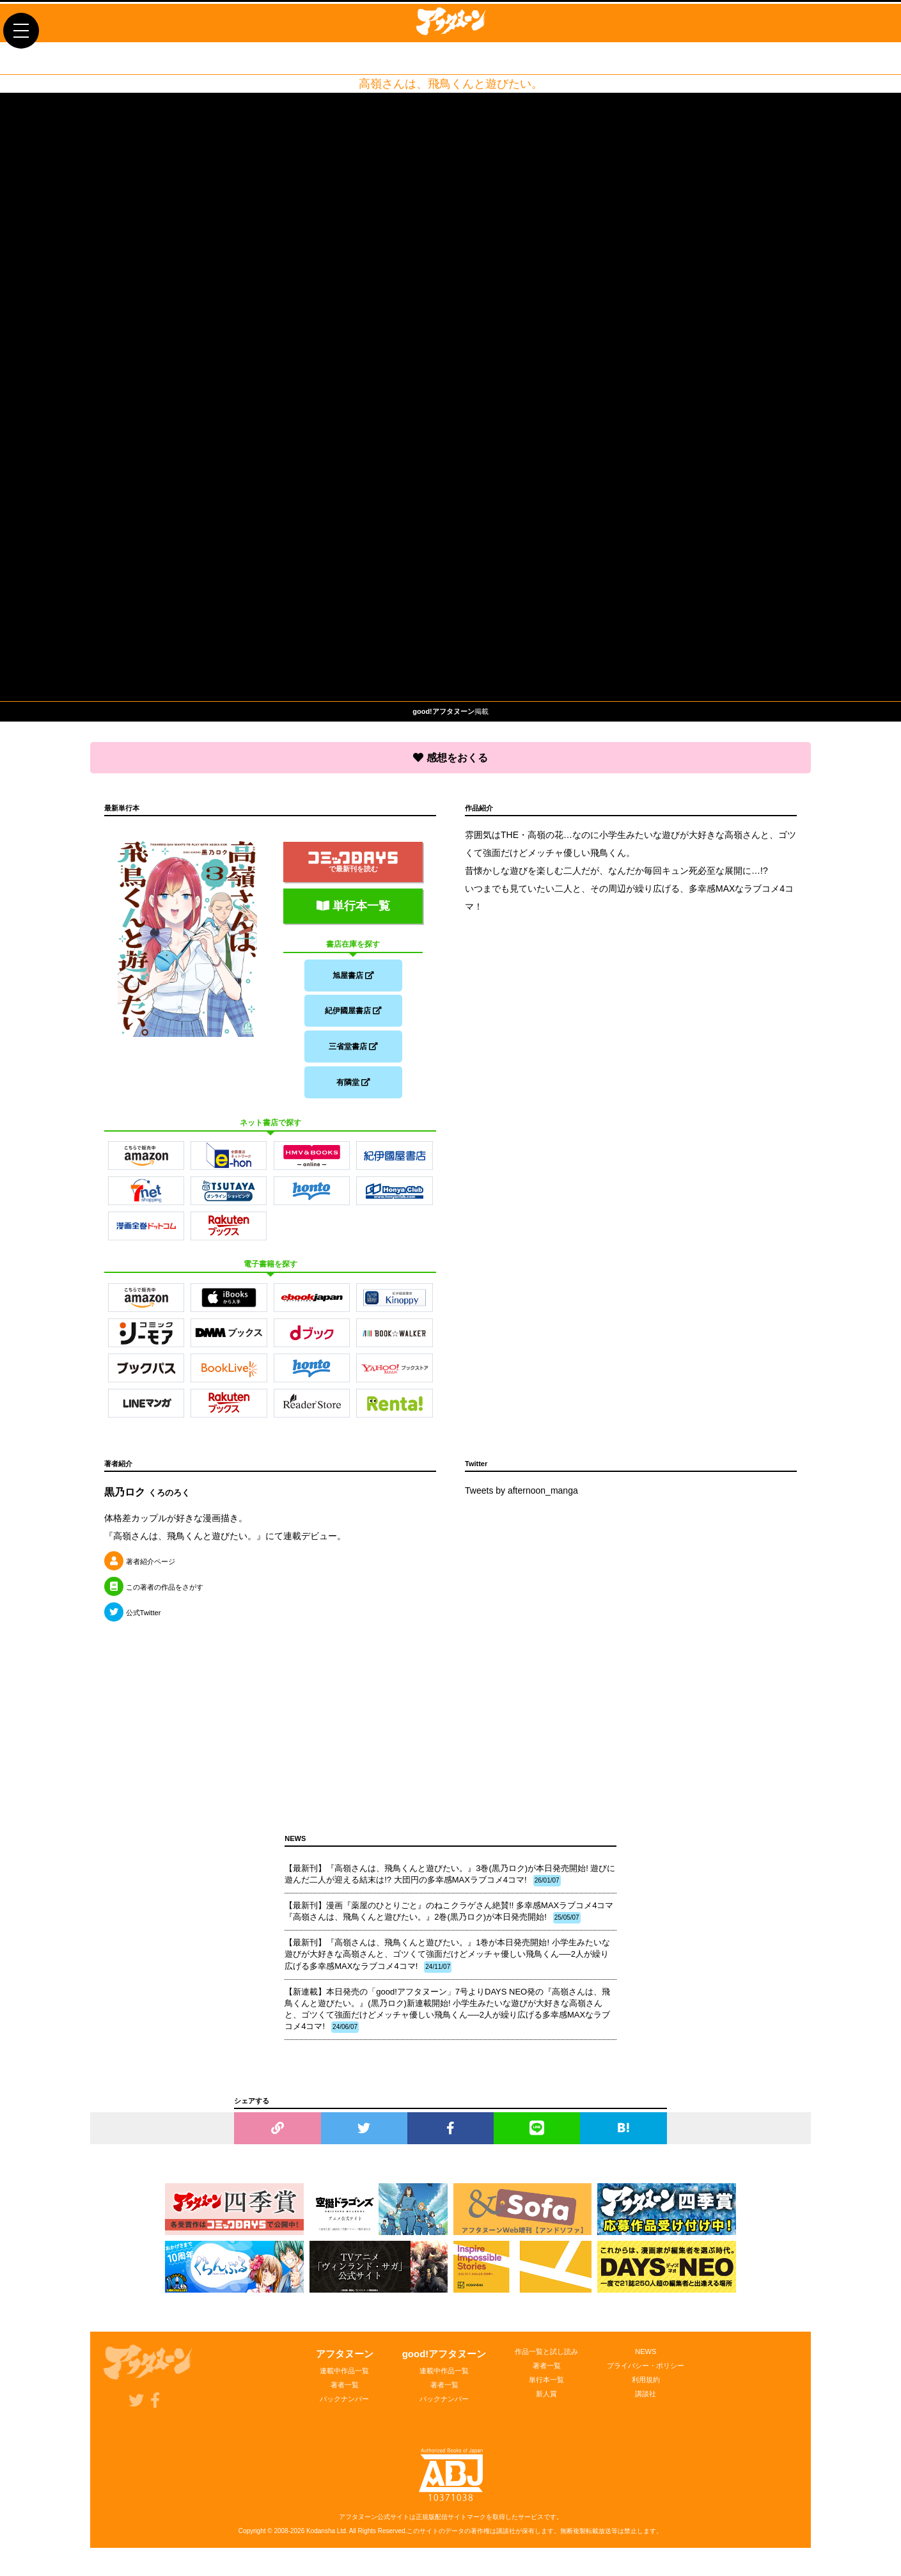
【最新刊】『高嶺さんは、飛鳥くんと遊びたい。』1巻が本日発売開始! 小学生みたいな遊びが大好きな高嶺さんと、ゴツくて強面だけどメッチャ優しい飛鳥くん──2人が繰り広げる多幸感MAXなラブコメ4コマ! (447, 1962)
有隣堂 (353, 1087)
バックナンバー (344, 2406)
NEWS (645, 2359)
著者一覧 (345, 2392)
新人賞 (546, 2401)
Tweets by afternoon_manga (521, 1498)
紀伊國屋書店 (353, 1010)
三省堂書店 (353, 1049)
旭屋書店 (353, 972)
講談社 (645, 2401)
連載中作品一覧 (344, 2378)
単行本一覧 (353, 902)
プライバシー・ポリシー (645, 2373)
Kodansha (320, 2538)
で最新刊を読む (353, 858)
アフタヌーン (344, 2361)
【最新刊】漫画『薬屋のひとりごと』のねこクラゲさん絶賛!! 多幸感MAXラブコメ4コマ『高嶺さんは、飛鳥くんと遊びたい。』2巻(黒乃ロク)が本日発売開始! (449, 1919)
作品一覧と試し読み (546, 2359)
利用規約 (646, 2387)
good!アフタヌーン (444, 2361)
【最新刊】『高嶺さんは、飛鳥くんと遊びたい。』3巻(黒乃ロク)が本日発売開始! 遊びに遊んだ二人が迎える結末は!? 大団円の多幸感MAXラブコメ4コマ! (450, 1882)
